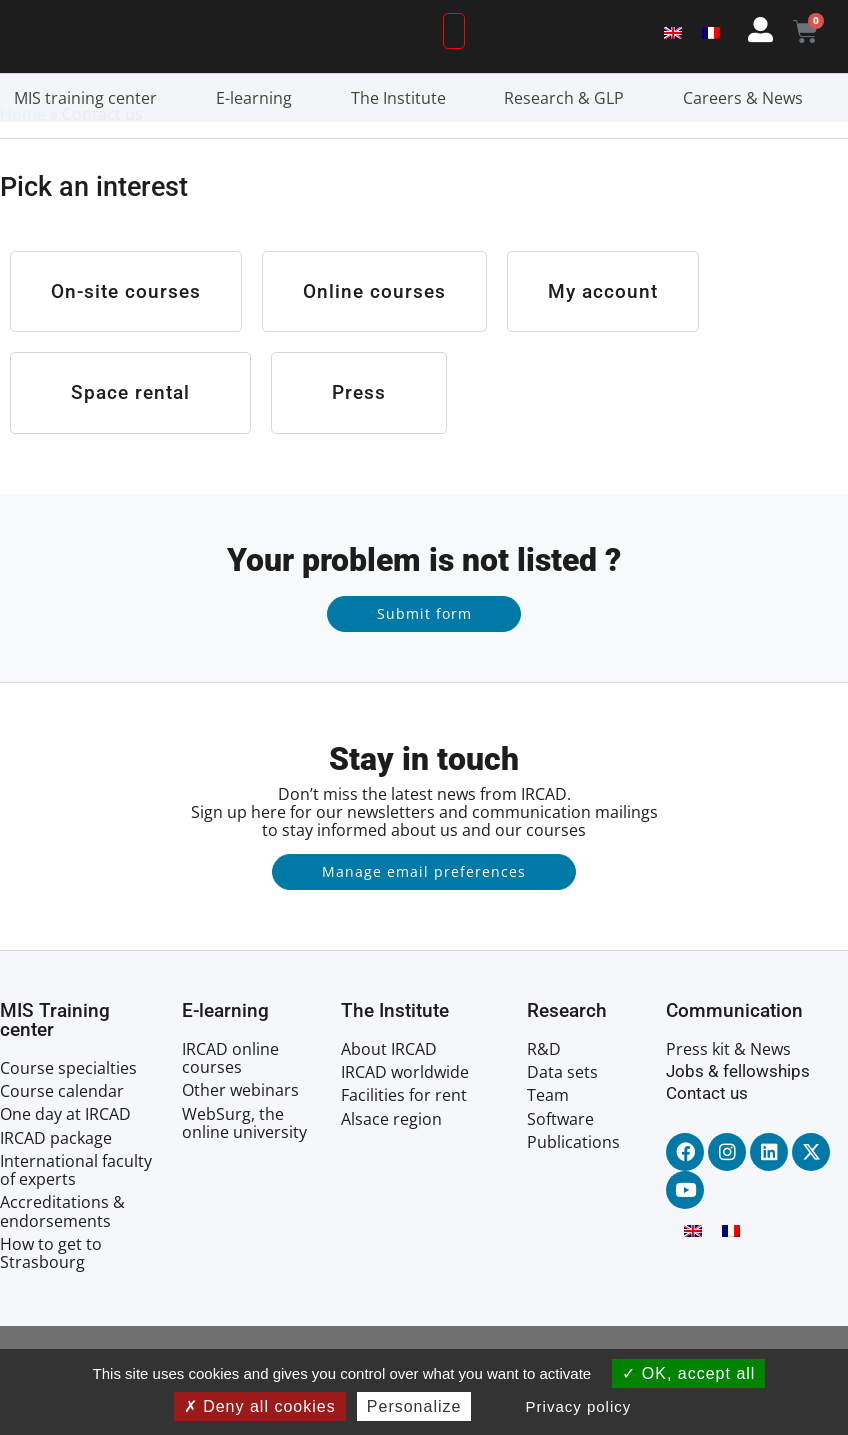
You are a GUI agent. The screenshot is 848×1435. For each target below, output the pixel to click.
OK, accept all (688, 1373)
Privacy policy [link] (579, 1406)
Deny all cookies (260, 1406)
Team (548, 1137)
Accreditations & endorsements (62, 1254)
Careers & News (748, 140)
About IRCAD (389, 1091)
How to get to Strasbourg (51, 1295)
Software (560, 1161)
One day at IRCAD (65, 1157)
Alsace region (391, 1161)
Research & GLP (569, 140)
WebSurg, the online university (244, 1165)
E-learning (259, 140)
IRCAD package (56, 1180)
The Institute (403, 140)
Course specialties (68, 1110)
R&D (544, 1091)
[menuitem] (673, 52)
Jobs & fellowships (738, 1113)
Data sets (562, 1114)
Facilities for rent (404, 1137)
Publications (573, 1184)
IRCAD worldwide (405, 1114)
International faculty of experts (76, 1212)
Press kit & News (728, 1091)
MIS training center (90, 140)
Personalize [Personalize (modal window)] (414, 1406)
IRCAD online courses (230, 1100)
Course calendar (62, 1133)
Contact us (707, 1135)
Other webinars (240, 1132)
